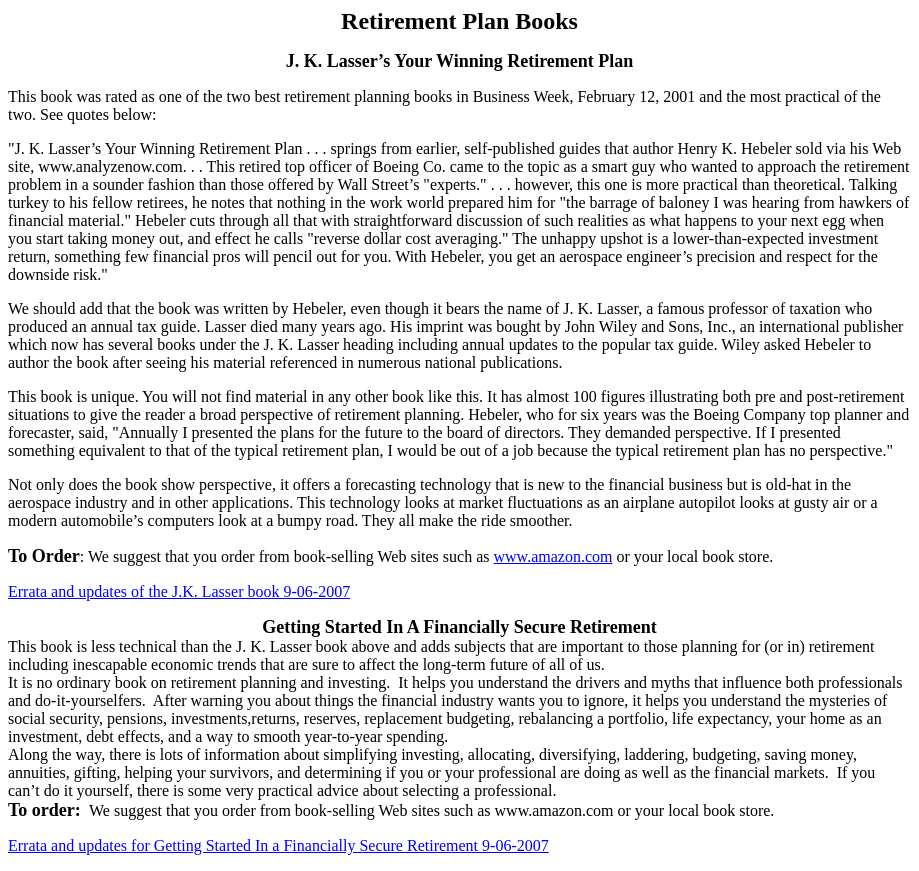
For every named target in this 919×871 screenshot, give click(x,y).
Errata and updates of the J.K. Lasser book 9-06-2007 (179, 591)
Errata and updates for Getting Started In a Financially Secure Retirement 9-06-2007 (278, 845)
